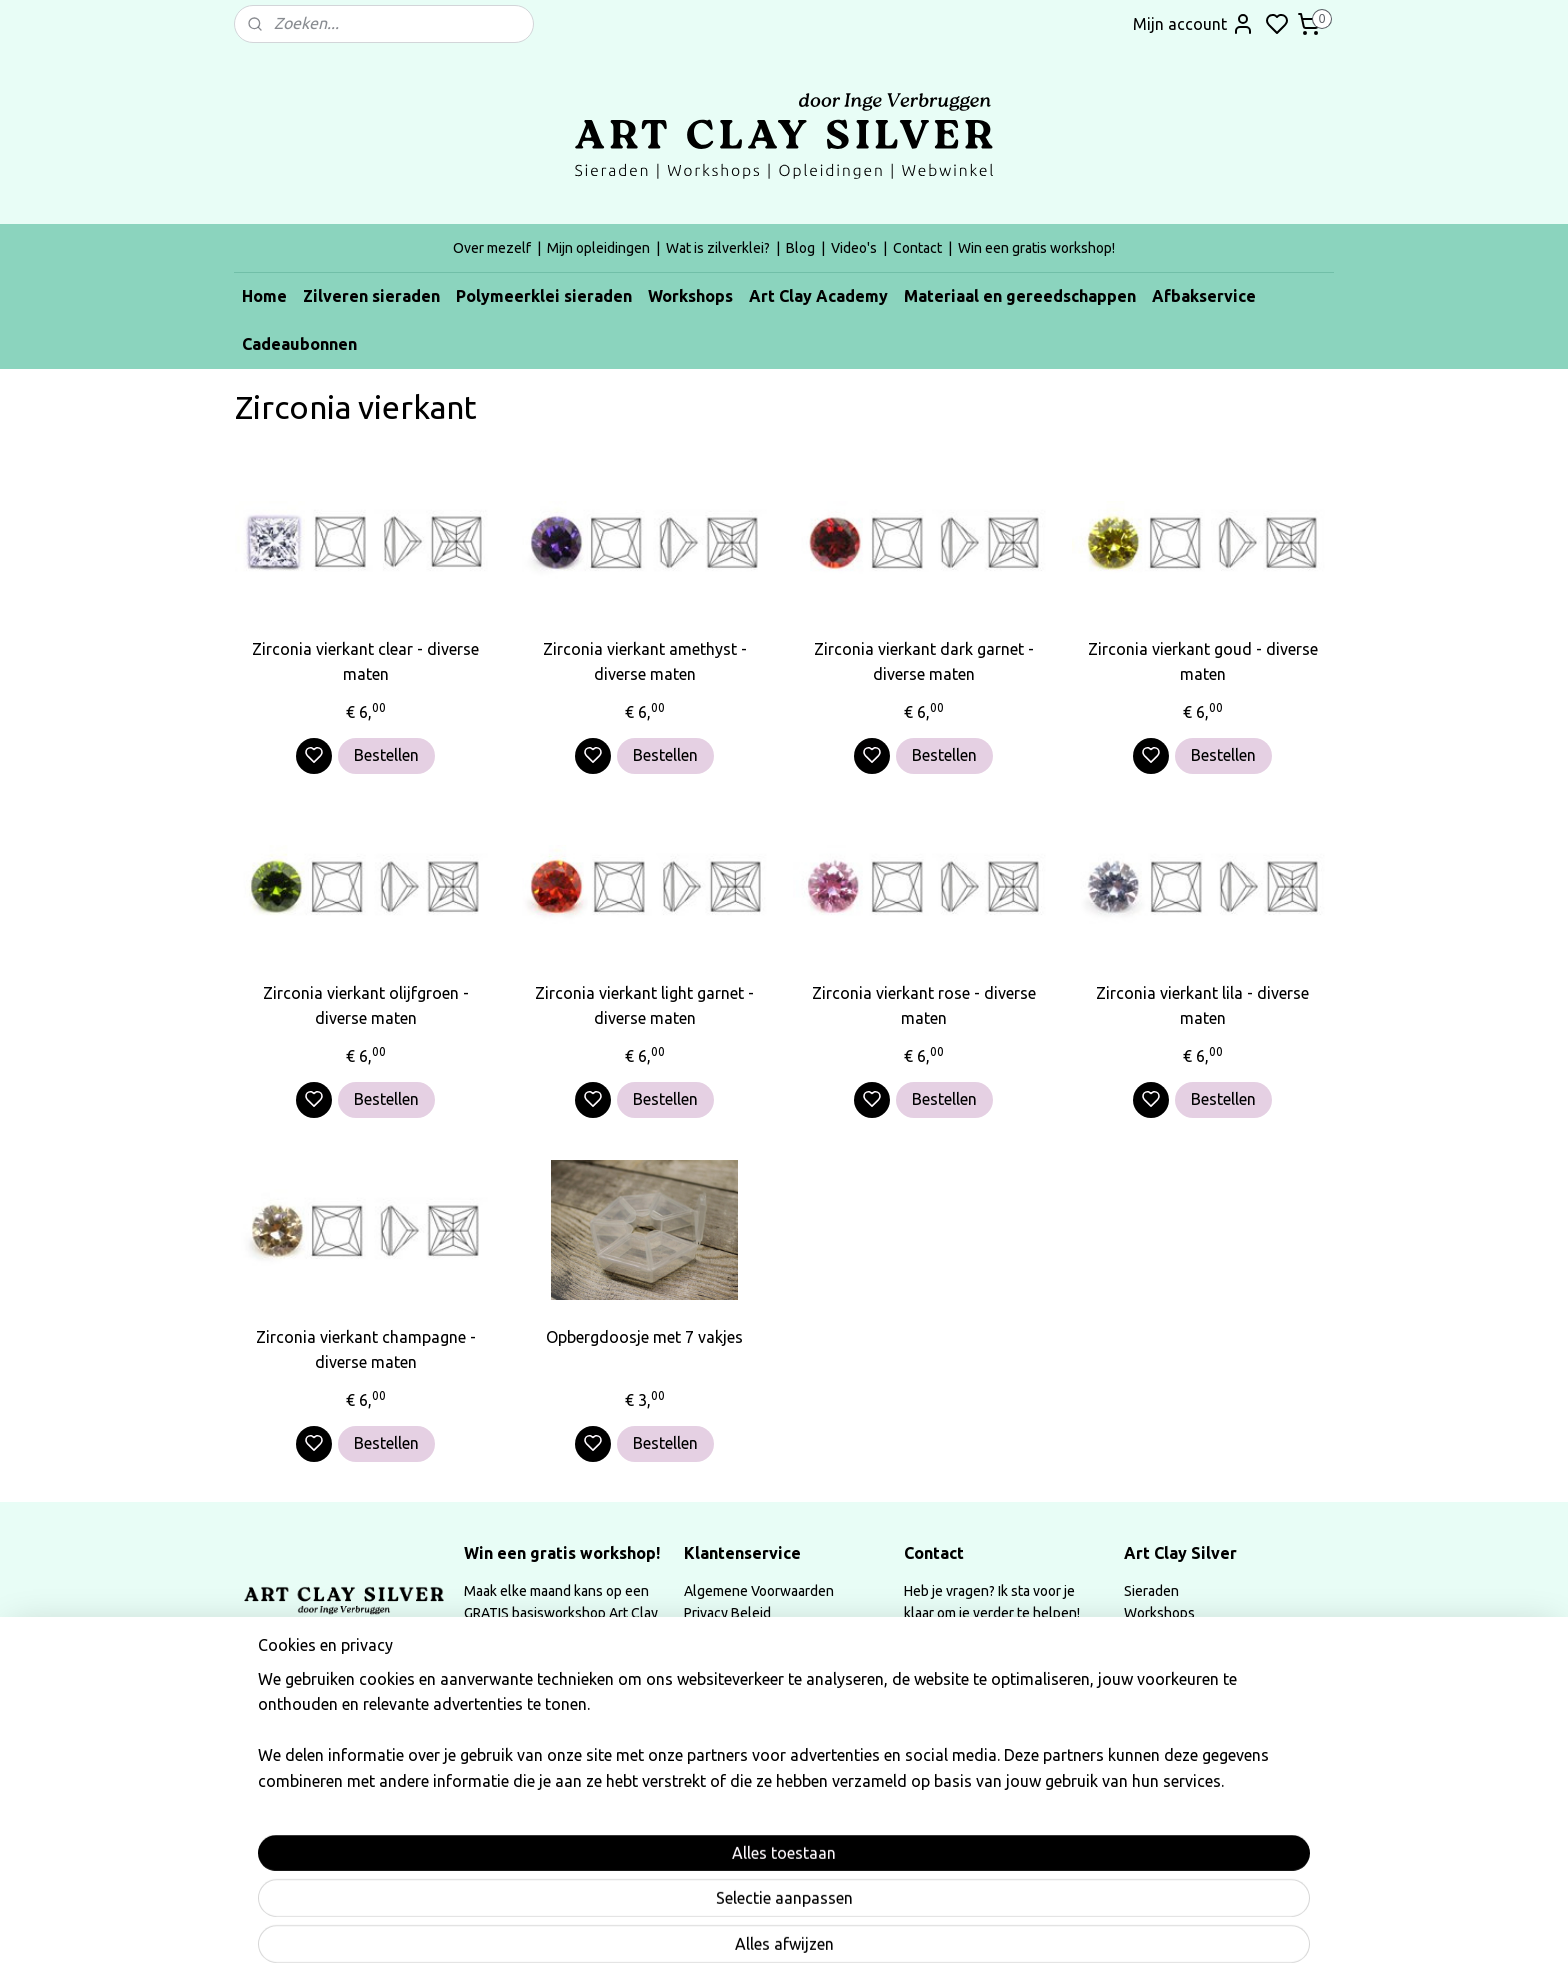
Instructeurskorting (744, 1703)
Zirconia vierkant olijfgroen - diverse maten (366, 1006)
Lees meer (516, 1821)
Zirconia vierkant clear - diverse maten (365, 662)
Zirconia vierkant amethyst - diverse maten (645, 662)
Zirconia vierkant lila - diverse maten (1202, 1006)
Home (264, 296)
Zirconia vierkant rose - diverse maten (924, 1006)
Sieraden (1151, 1591)
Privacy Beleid (727, 1613)
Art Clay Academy (818, 296)
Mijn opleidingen (598, 248)
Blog (800, 248)
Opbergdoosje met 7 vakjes (644, 1337)
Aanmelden (961, 1837)
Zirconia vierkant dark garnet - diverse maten (924, 662)
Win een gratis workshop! (1036, 248)
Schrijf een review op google (572, 1725)
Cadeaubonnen (299, 344)
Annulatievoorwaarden (755, 1681)
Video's (854, 248)
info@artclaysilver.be (969, 1658)
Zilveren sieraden (371, 296)
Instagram (514, 1681)
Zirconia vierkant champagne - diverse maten (366, 1350)
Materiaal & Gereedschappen (1214, 1658)
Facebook (616, 1681)
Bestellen (386, 755)
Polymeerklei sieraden (544, 296)
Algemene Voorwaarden (759, 1591)
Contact (917, 248)
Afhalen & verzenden (750, 1636)
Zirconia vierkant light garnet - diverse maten (644, 1006)
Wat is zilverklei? (718, 248)
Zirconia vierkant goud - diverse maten (1203, 662)
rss (918, 1950)
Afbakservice (1204, 296)
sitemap (881, 1950)
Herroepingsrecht (739, 1658)
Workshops (690, 296)
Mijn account (1194, 24)
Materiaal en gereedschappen (1020, 296)
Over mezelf (492, 248)
